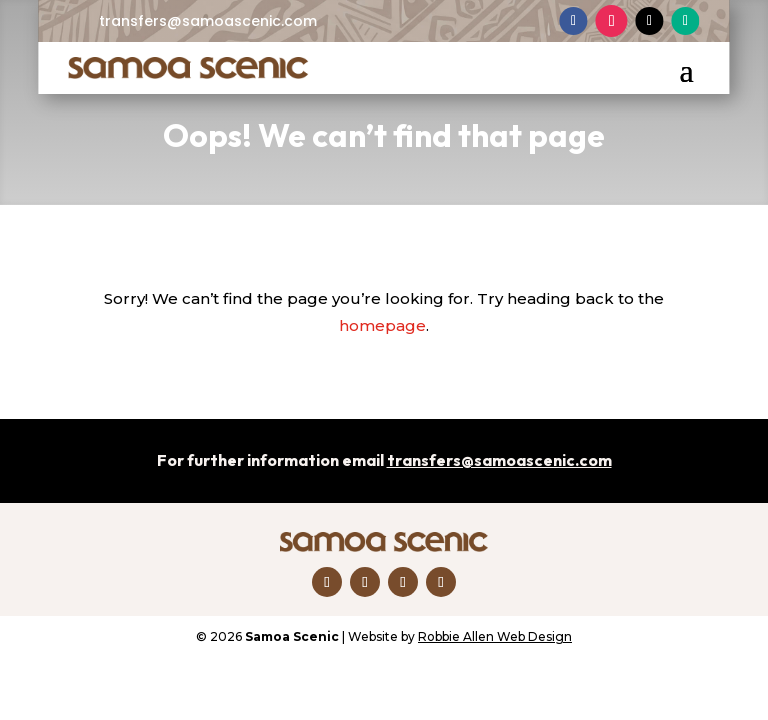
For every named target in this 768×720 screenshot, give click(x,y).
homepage (382, 325)
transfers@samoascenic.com (208, 21)
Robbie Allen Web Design (495, 636)
